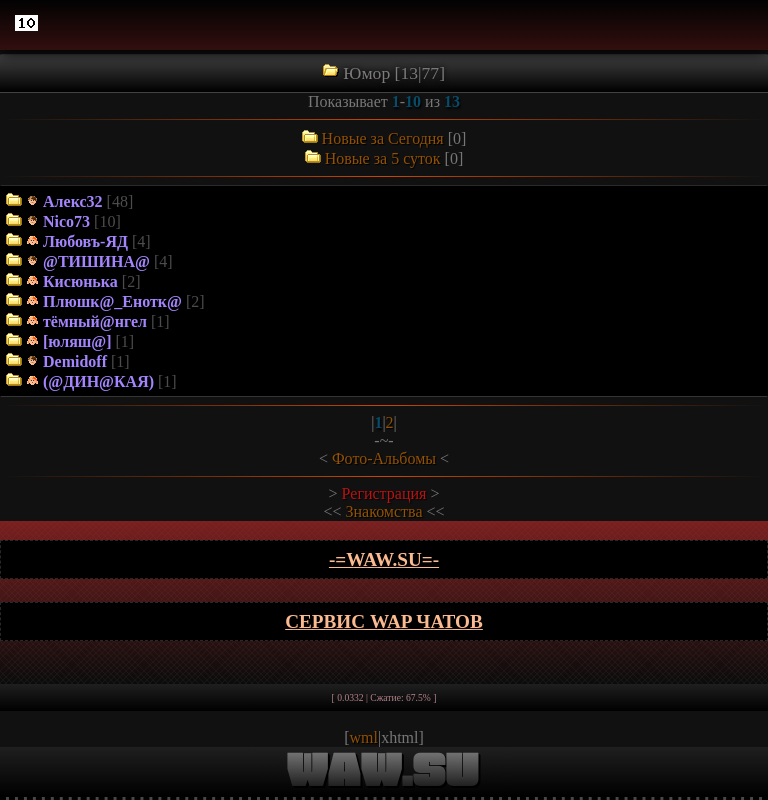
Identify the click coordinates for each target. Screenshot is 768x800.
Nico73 (66, 221)
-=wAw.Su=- (384, 559)
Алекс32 (73, 201)
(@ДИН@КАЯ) (98, 381)
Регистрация (384, 493)
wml (364, 737)
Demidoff (75, 361)
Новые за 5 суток (383, 158)
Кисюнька (80, 281)
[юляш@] (77, 341)
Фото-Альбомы (384, 458)
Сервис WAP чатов (384, 621)
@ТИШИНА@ (96, 261)
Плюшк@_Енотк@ (112, 301)
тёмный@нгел (95, 321)
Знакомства (384, 511)
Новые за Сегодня (383, 138)
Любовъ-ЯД (85, 241)
